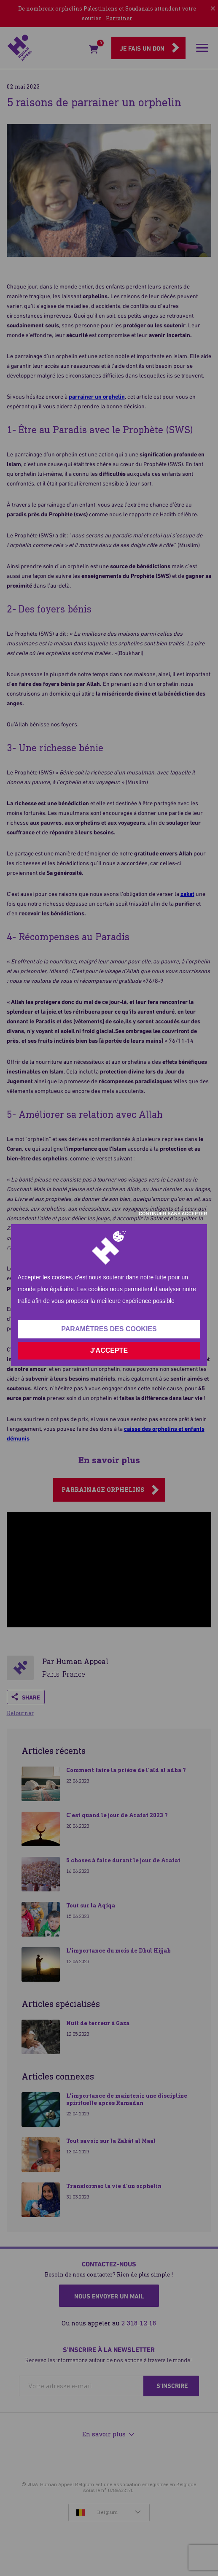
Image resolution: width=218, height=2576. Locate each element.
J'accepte (109, 1350)
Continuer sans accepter (173, 1213)
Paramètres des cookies (108, 1329)
